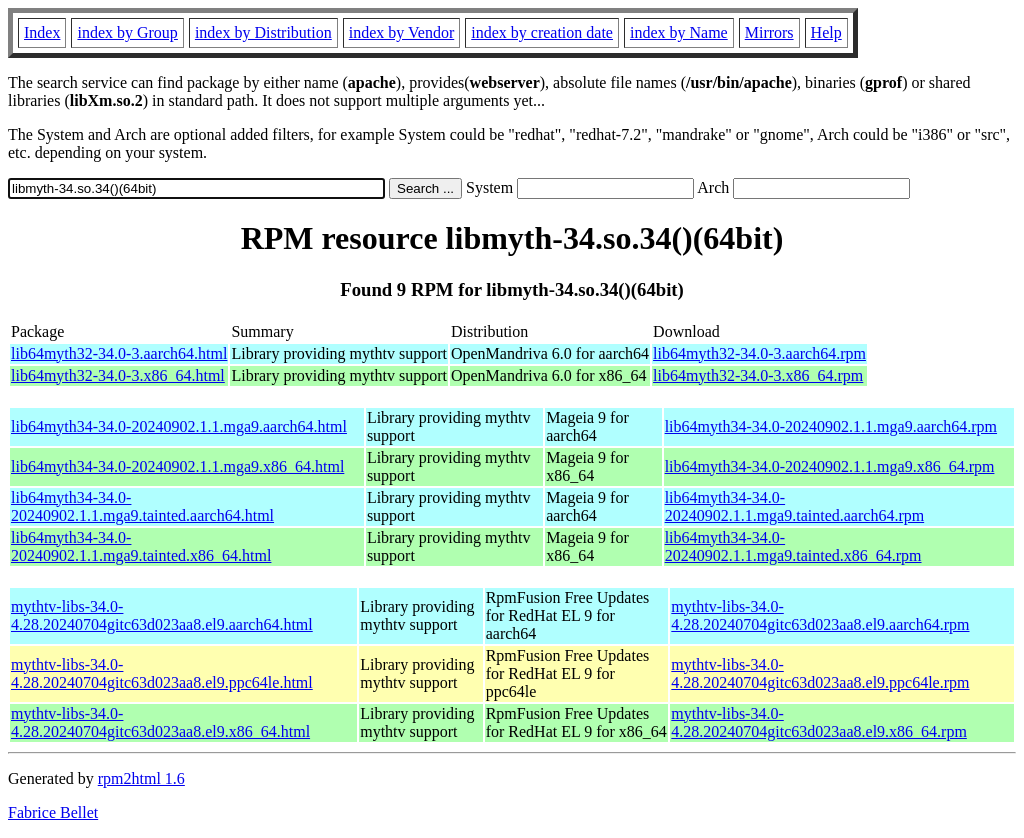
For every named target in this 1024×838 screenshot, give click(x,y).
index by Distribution (263, 32)
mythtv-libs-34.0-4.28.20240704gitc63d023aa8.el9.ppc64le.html (162, 673)
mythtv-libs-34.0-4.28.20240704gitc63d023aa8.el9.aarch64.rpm (820, 615)
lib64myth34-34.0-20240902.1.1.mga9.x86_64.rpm (830, 466)
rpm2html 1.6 (141, 778)
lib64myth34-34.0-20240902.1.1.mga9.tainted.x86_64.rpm (793, 546)
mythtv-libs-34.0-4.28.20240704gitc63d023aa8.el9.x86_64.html (160, 722)
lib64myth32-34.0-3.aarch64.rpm (759, 353)
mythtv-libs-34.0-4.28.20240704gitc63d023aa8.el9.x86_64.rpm (819, 722)
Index (42, 32)
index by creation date (542, 32)
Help (826, 32)
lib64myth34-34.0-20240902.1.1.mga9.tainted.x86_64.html (141, 546)
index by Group (127, 32)
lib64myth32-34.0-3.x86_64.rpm (758, 375)
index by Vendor (401, 32)
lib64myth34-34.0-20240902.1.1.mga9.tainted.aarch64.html (142, 506)
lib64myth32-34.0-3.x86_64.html (118, 375)
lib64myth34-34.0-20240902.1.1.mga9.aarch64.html (179, 426)
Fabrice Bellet (53, 812)
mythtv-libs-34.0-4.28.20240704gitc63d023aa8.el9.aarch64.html (162, 615)
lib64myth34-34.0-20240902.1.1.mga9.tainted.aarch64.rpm (795, 506)
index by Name (679, 32)
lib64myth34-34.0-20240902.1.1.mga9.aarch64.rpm (831, 426)
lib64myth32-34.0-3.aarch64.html (119, 353)
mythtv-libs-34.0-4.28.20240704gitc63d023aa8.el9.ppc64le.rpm (820, 673)
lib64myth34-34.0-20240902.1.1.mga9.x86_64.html (177, 466)
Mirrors (769, 32)
